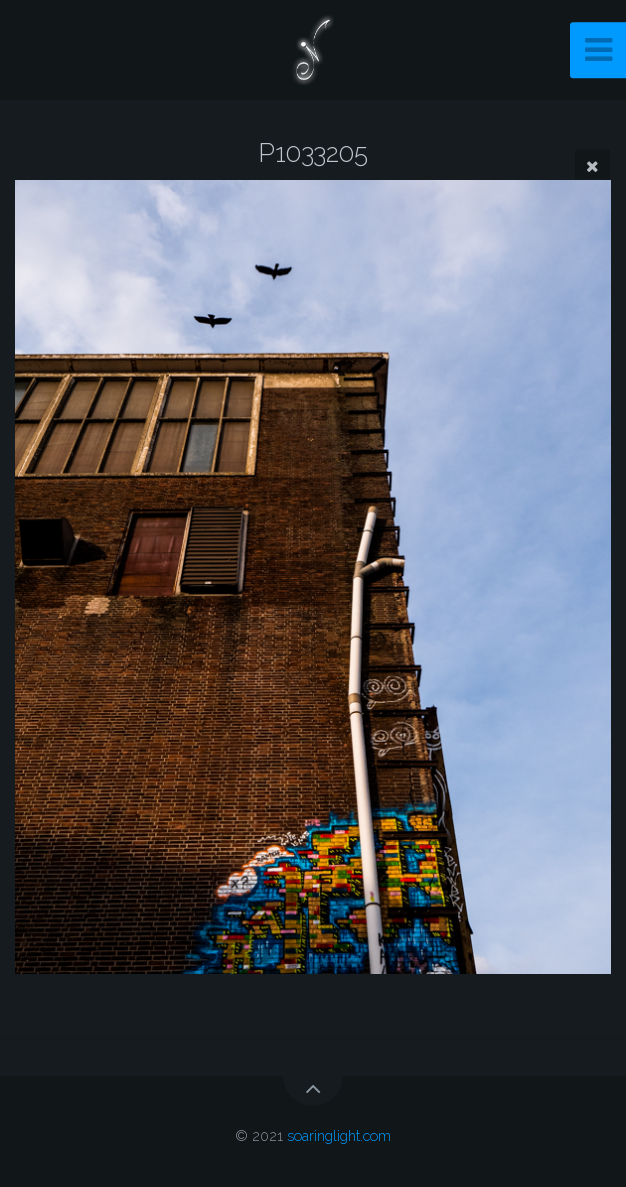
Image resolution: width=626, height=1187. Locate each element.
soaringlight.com (339, 1135)
